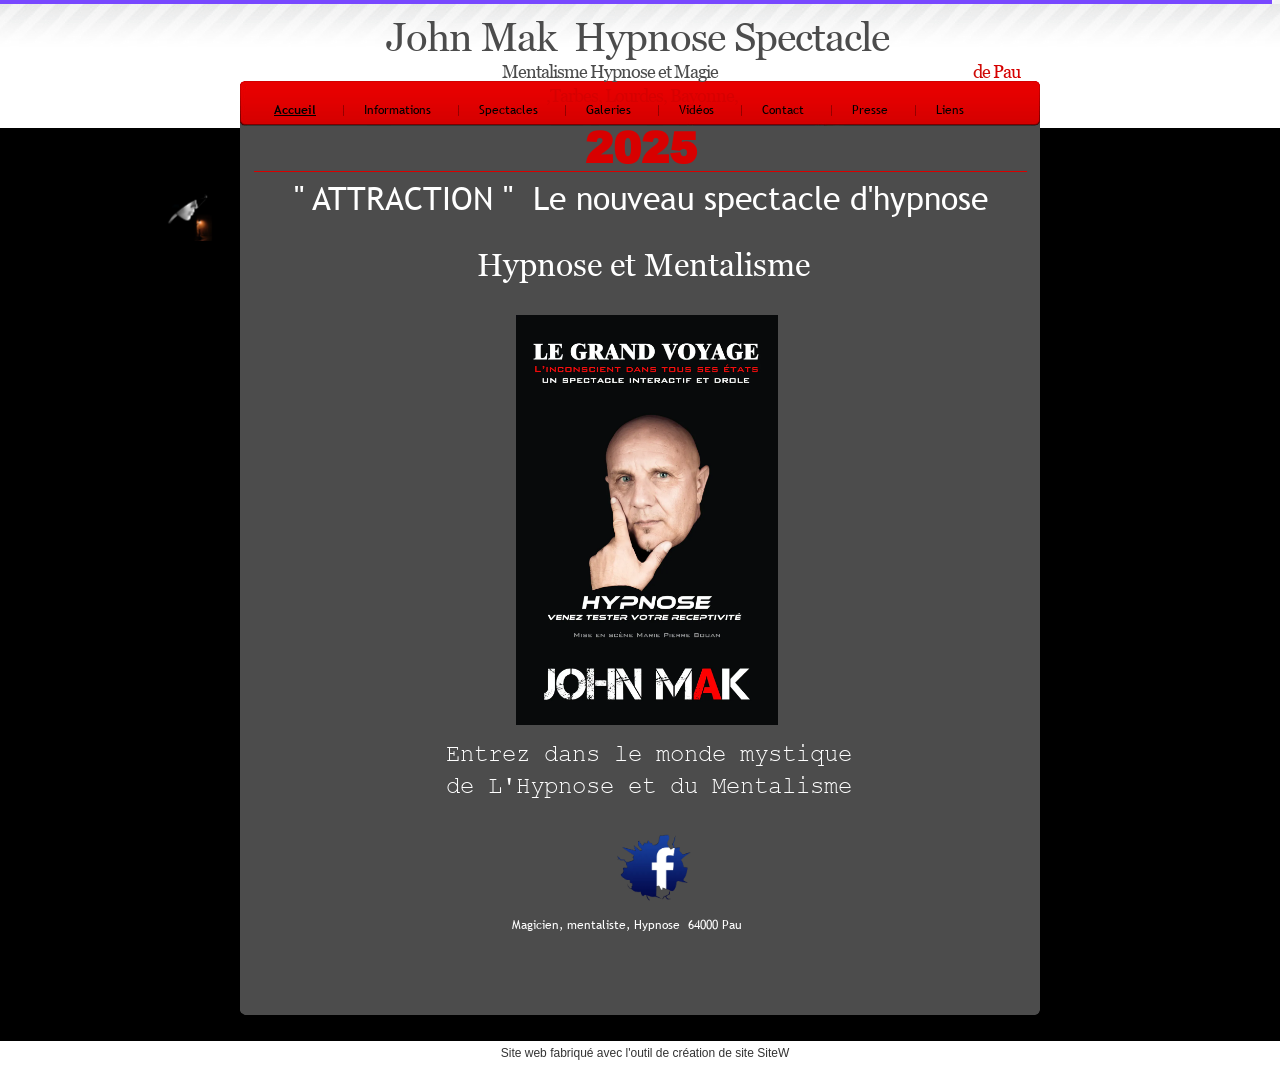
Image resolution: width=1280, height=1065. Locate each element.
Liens (950, 110)
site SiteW (762, 1053)
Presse (870, 110)
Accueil (295, 110)
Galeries (608, 110)
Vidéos (696, 110)
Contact (783, 110)
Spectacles (508, 110)
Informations (397, 110)
